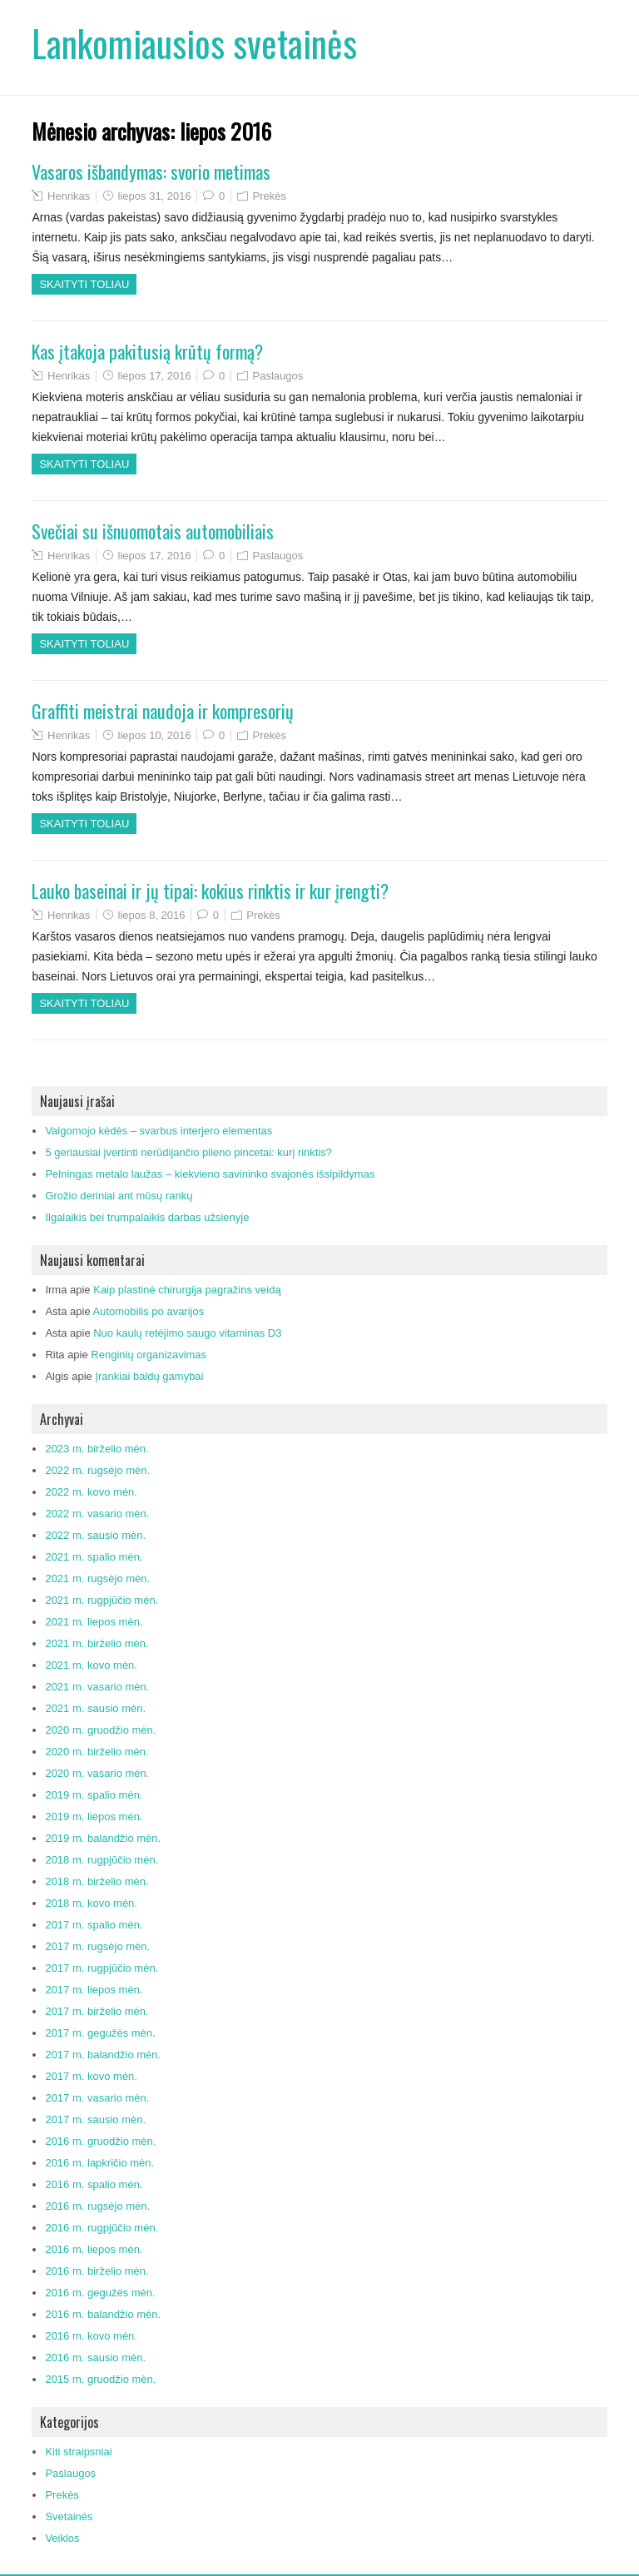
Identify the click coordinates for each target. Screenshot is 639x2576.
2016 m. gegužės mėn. (100, 2292)
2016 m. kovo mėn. (91, 2336)
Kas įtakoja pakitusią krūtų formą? (147, 351)
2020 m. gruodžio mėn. (100, 1730)
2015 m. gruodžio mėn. (100, 2379)
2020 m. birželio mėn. (96, 1751)
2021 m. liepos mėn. (93, 1622)
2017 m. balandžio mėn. (103, 2054)
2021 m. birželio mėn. (96, 1643)
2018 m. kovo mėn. (91, 1903)
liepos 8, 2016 (152, 915)
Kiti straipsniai (78, 2451)
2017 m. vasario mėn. (97, 2098)
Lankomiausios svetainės (194, 43)
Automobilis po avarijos (149, 1311)
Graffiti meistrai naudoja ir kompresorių (163, 710)
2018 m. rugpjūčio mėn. (101, 1860)
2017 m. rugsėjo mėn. (97, 1946)
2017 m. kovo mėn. (91, 2076)
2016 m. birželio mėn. (96, 2271)
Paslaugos (278, 376)
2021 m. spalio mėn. (93, 1557)
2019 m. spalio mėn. (93, 1795)
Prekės (269, 196)
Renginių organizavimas (148, 1354)
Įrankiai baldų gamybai (149, 1376)
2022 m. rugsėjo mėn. (97, 1470)
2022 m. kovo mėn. (91, 1492)
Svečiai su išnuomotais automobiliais (153, 531)
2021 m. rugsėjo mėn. (97, 1578)
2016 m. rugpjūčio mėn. (101, 2227)
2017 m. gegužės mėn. (100, 2033)
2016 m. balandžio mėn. (103, 2314)
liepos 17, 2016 (154, 376)
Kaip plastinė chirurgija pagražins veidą (186, 1289)
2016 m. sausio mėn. (95, 2357)
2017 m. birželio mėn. (96, 2011)
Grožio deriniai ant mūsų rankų (118, 1195)
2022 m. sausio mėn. (95, 1535)
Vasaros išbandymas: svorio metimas (151, 171)
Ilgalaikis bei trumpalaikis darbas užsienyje (147, 1217)
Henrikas (68, 196)
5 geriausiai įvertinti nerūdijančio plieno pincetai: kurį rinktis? (188, 1152)
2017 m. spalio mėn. (93, 1924)
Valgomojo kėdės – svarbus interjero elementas (158, 1130)
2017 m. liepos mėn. (93, 1989)
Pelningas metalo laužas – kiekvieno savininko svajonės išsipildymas (209, 1174)
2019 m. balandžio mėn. (103, 1838)
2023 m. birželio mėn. (96, 1448)
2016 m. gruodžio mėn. (100, 2141)
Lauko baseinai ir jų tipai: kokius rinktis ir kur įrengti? (210, 890)
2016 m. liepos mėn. (93, 2249)
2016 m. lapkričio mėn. (99, 2163)
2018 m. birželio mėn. (96, 1881)
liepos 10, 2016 (154, 735)
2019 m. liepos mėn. (93, 1816)
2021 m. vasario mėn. (97, 1686)
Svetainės (68, 2516)
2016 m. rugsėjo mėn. (97, 2206)
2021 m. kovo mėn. (91, 1665)
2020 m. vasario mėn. (97, 1773)
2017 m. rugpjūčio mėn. (101, 1968)
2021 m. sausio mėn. (95, 1708)
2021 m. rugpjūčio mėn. (101, 1600)
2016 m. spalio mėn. (93, 2184)
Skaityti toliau (84, 284)
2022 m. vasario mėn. (97, 1513)
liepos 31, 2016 (154, 196)
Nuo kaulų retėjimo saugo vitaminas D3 (187, 1333)
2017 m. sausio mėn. (95, 2119)
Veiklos (62, 2538)
